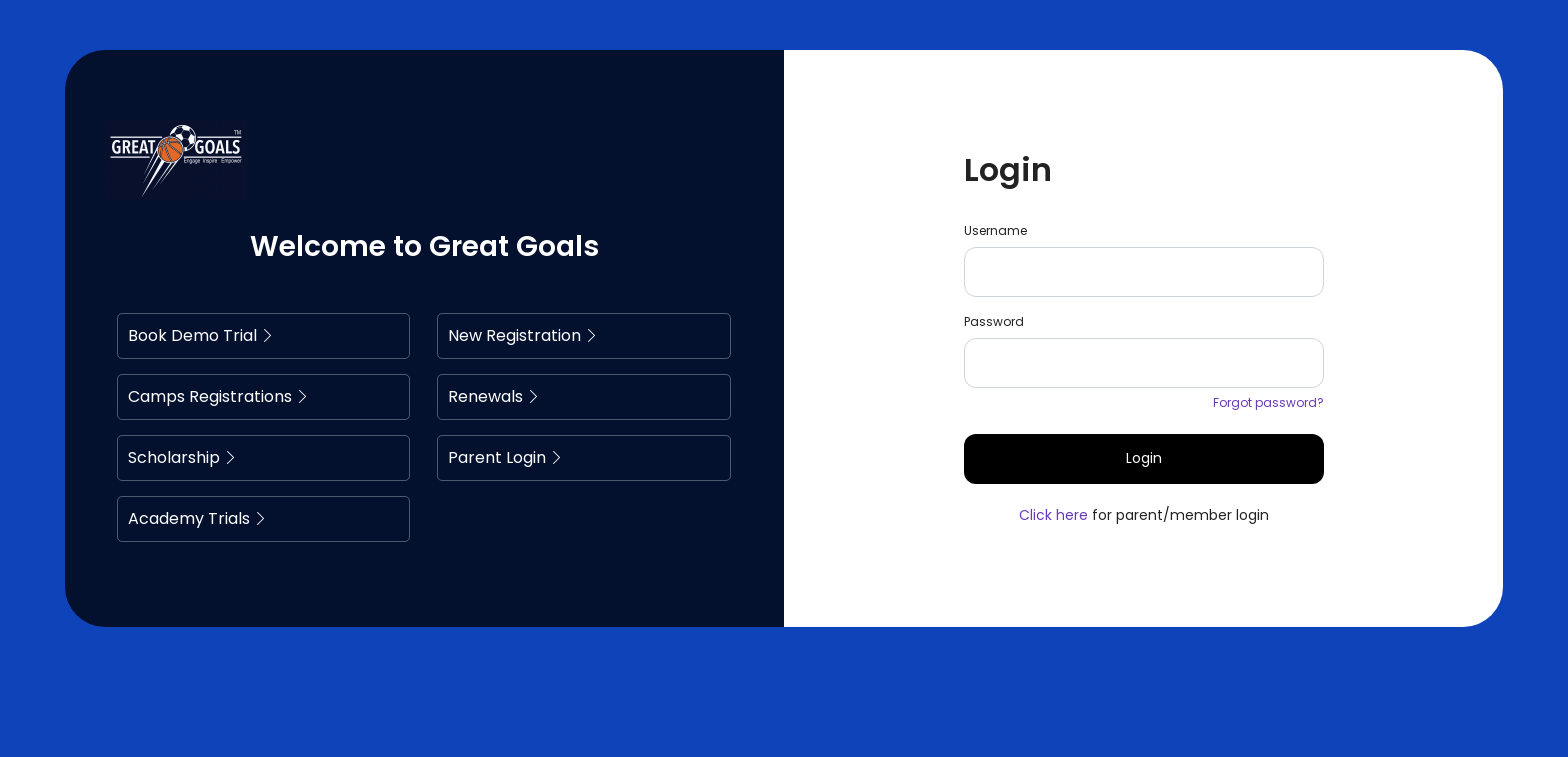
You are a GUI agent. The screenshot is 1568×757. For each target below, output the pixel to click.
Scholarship (182, 457)
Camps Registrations (218, 396)
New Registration (523, 335)
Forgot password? (1268, 402)
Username (995, 230)
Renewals (494, 396)
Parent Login (505, 457)
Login (1144, 458)
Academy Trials (197, 518)
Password (994, 321)
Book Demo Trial (201, 335)
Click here (1053, 515)
